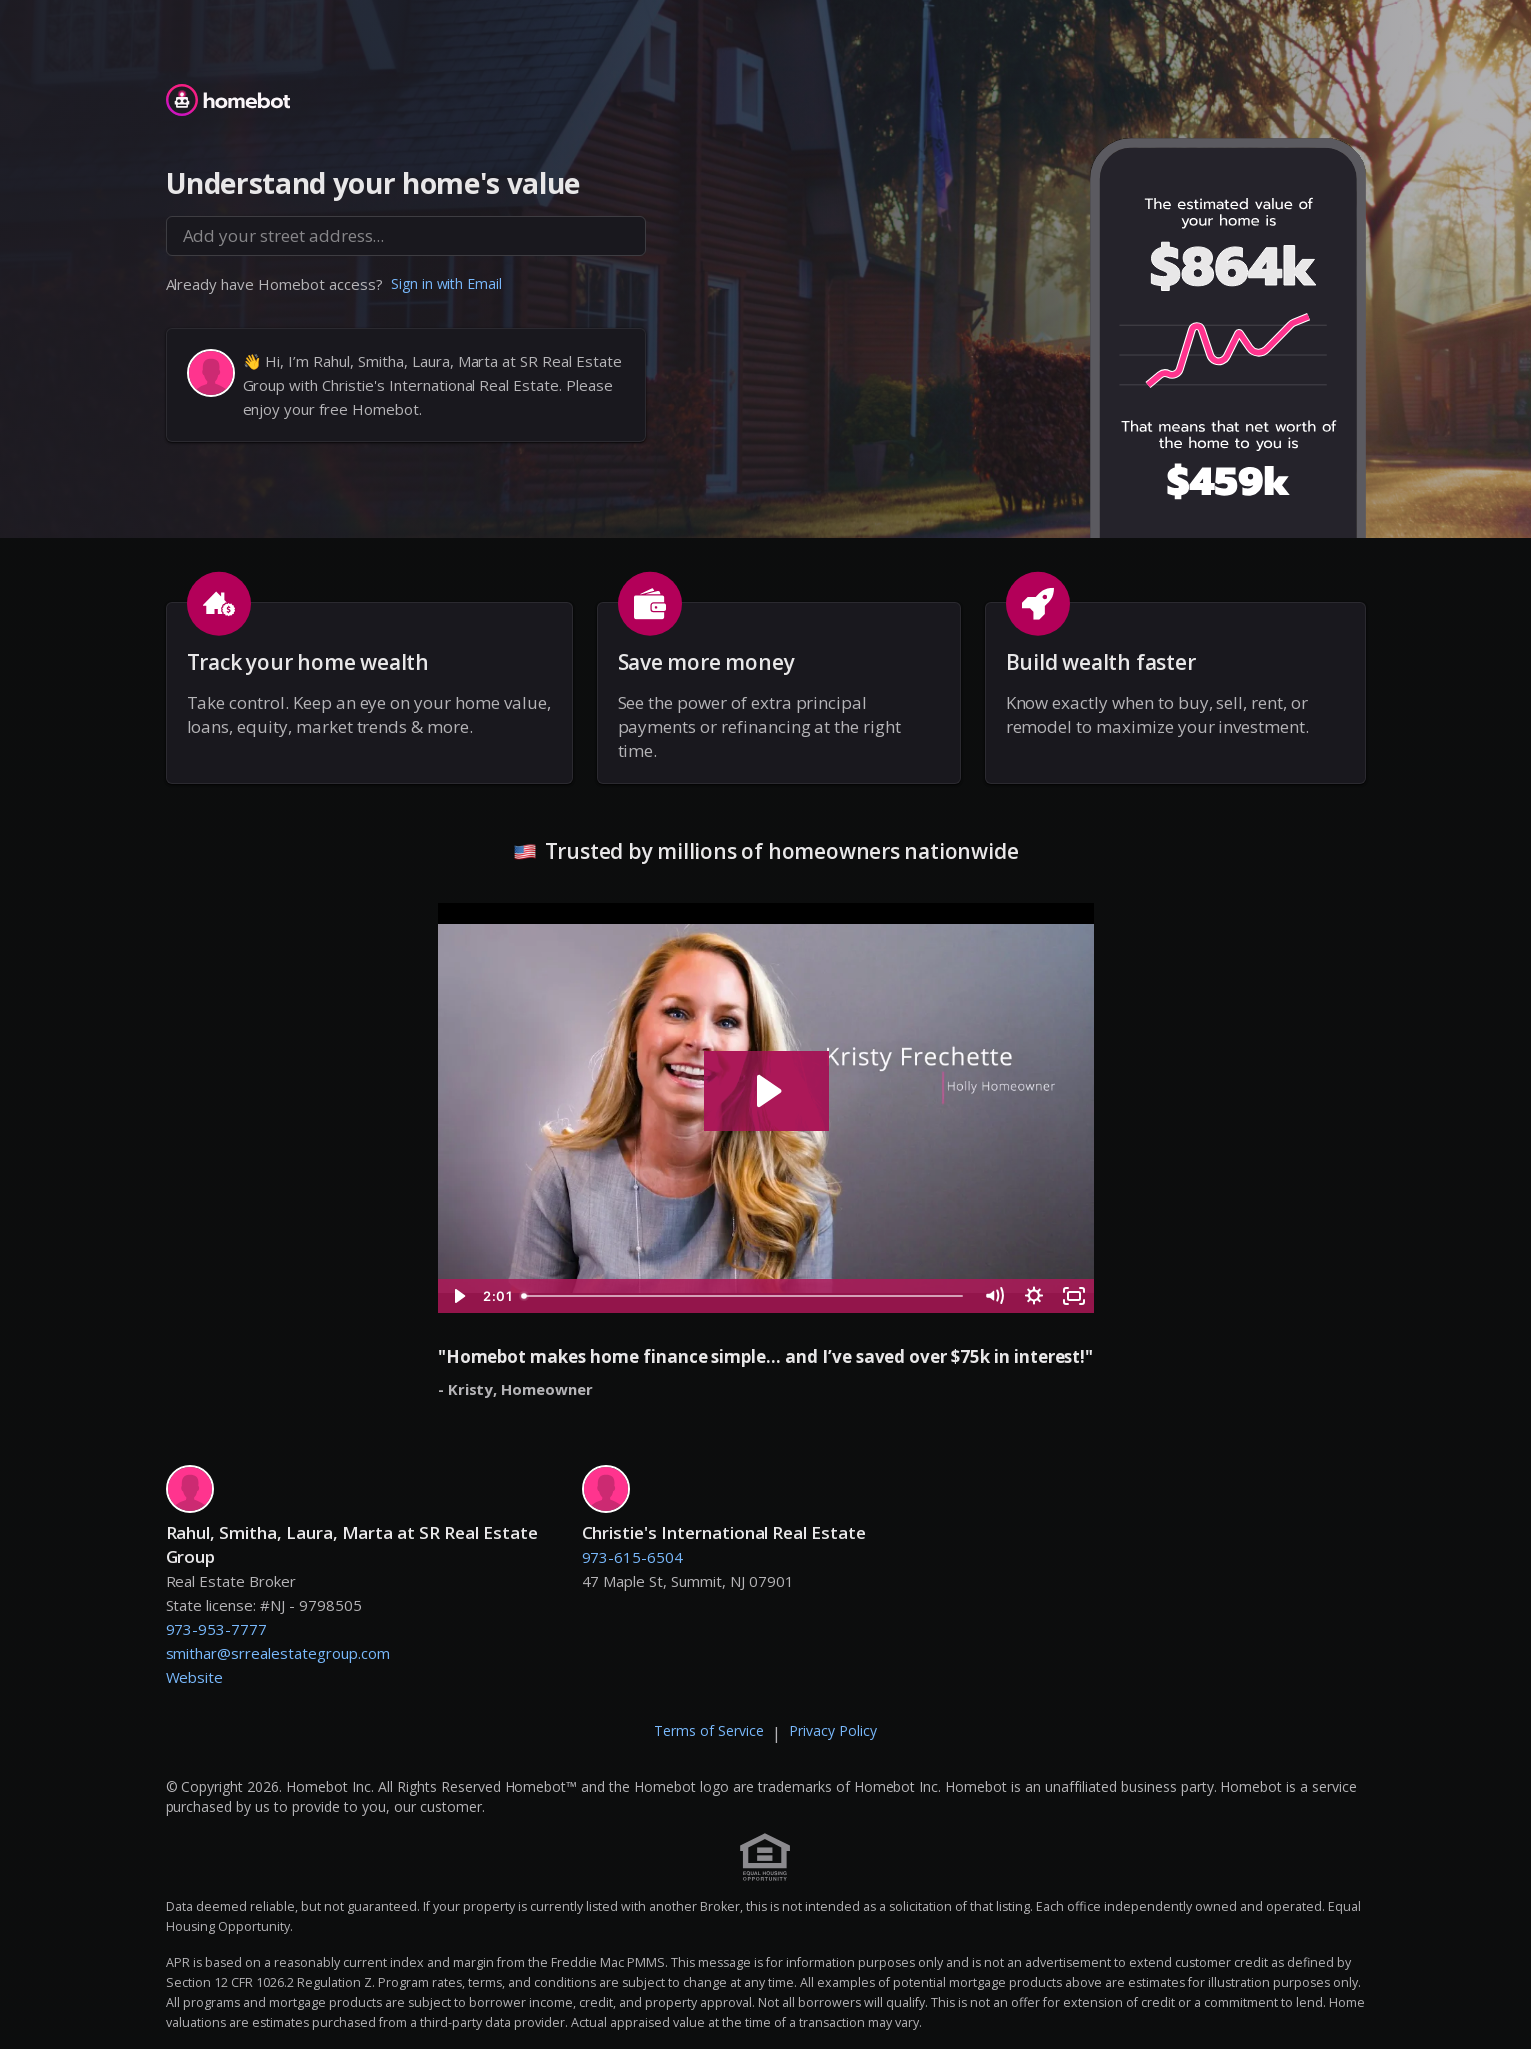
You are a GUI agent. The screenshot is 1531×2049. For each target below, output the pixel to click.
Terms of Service (709, 1730)
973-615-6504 (633, 1557)
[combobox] (406, 236)
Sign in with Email (447, 283)
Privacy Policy (833, 1730)
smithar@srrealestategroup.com (278, 1653)
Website (195, 1677)
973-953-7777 (217, 1629)
